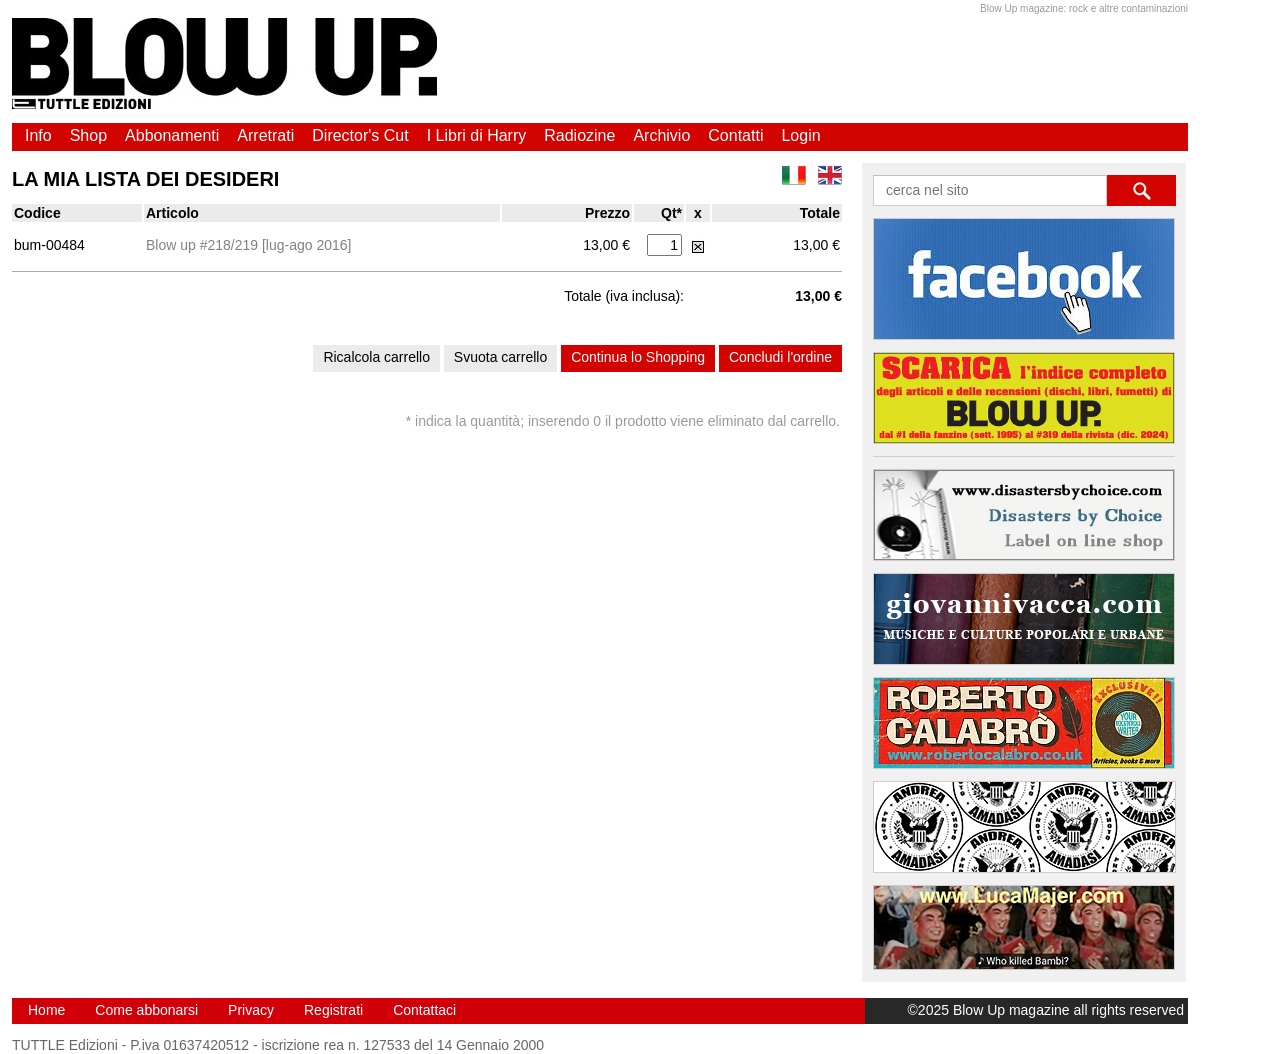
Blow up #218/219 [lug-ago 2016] (249, 245)
